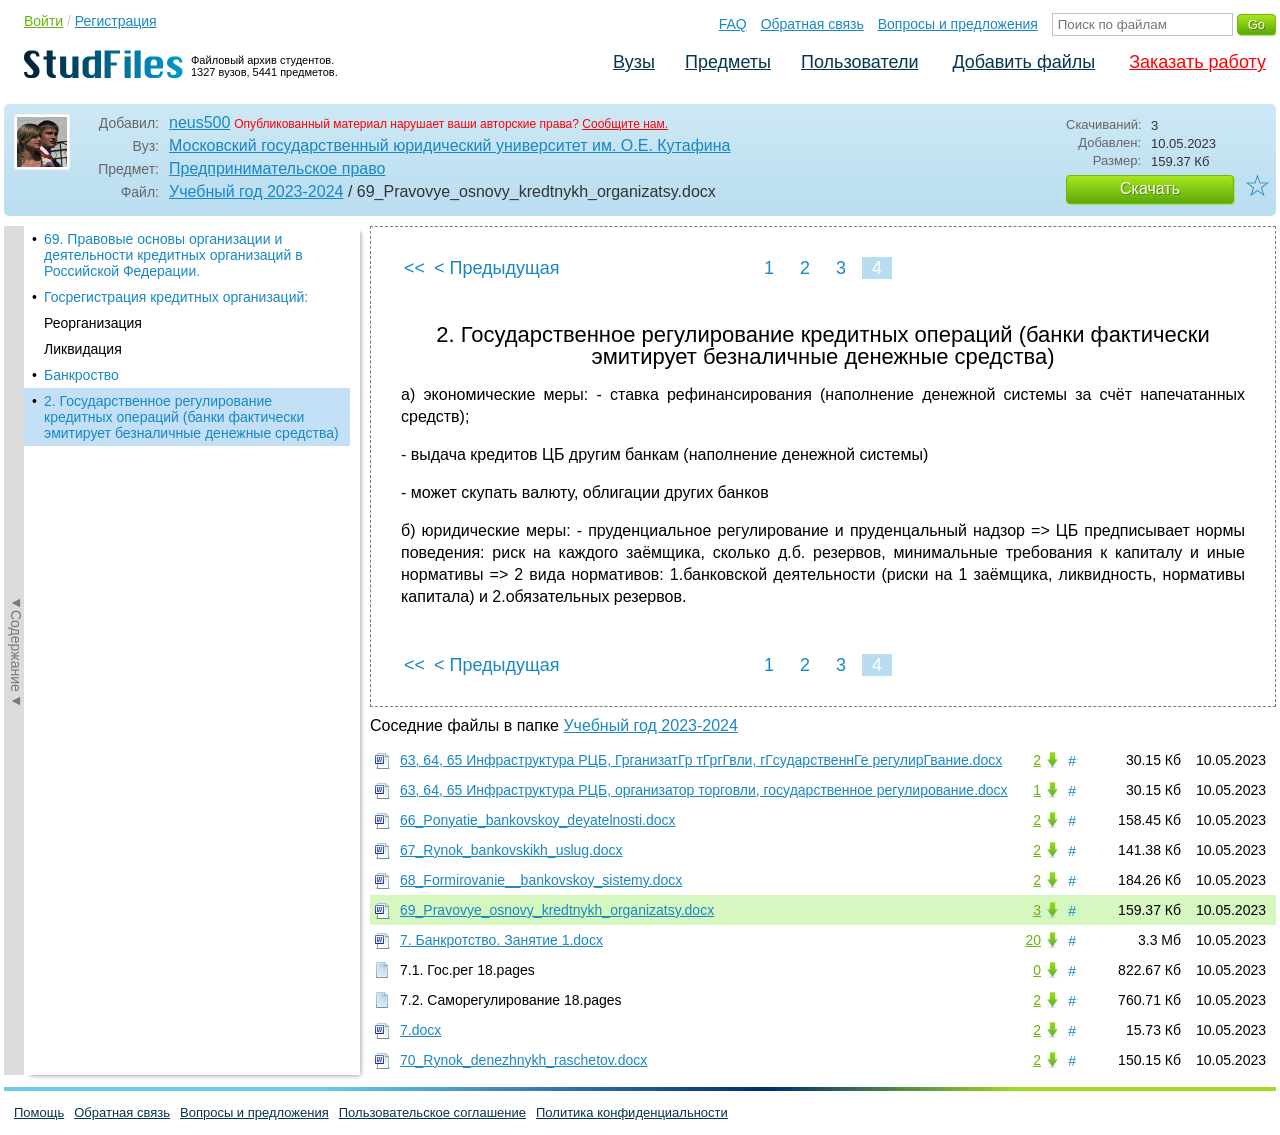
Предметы (728, 62)
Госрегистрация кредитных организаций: (176, 297)
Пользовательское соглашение (432, 1112)
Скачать (1150, 188)
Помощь (39, 1112)
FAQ (733, 24)
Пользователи (859, 62)
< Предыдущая (497, 268)
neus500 (199, 122)
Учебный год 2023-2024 (256, 191)
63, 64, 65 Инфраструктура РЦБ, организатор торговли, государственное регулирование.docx (704, 790)
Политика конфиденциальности (632, 1112)
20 (1033, 940)
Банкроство (81, 375)
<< (414, 268)
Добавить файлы (1023, 62)
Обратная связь (812, 24)
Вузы (634, 62)
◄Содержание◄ (16, 576)
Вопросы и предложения (958, 24)
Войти (43, 21)
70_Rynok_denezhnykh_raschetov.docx (523, 1060)
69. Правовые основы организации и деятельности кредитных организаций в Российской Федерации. (173, 255)
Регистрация (116, 21)
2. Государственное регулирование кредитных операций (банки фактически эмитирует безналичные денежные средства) (191, 417)
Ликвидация (83, 349)
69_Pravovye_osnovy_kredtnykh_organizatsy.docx (557, 910)
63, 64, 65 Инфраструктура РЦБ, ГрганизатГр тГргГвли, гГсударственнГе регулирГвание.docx (701, 760)
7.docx (420, 1030)
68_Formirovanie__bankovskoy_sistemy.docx (541, 880)
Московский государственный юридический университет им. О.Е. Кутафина (449, 145)
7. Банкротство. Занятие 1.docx (501, 940)
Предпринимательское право (277, 168)
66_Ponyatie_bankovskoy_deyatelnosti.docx (538, 820)
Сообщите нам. (625, 124)
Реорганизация (93, 323)
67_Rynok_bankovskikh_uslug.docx (511, 850)
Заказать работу (1197, 62)
